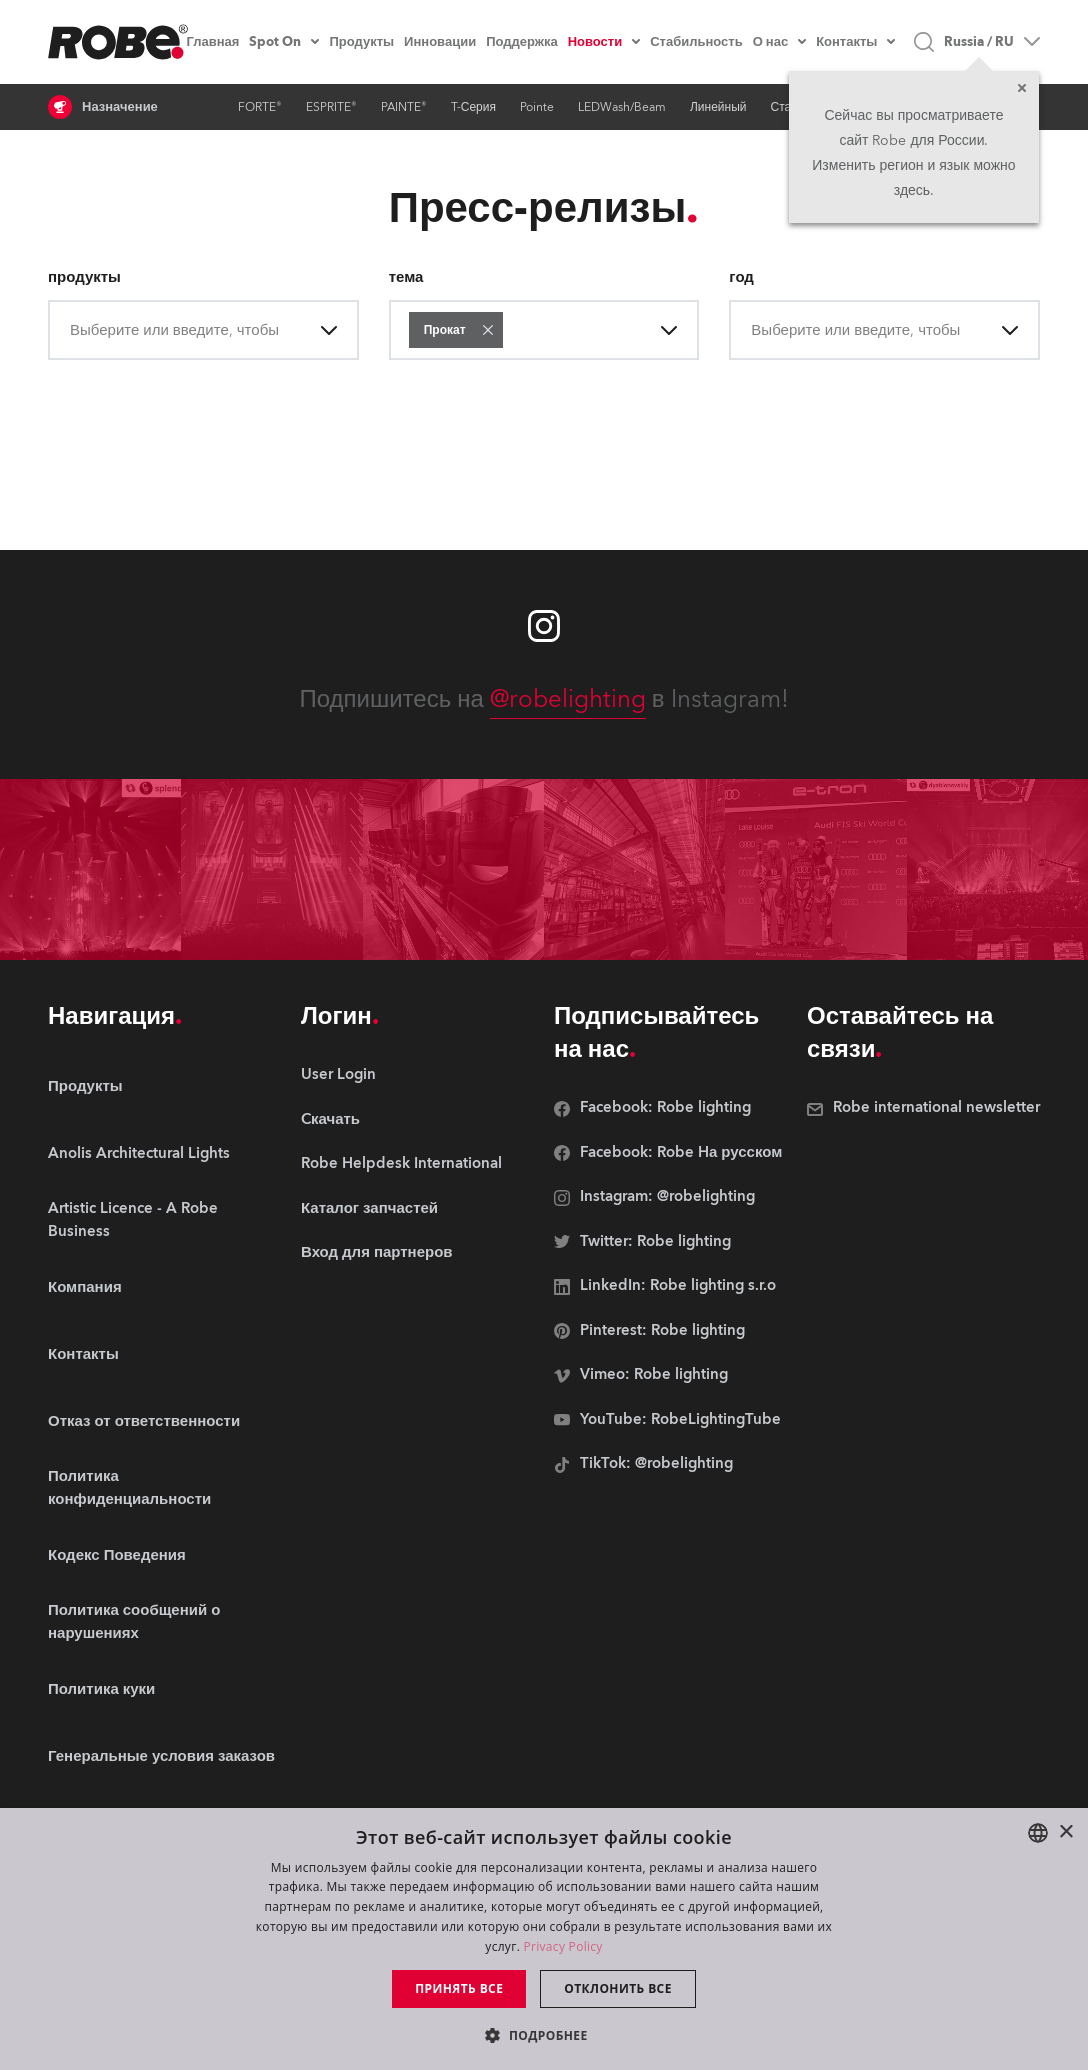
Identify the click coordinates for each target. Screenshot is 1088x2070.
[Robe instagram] (544, 626)
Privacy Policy (563, 1946)
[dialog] (544, 1939)
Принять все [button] (459, 1988)
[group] (164, 1153)
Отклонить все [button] (617, 1988)
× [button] (1065, 1832)
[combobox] (72, 330)
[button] (488, 330)
